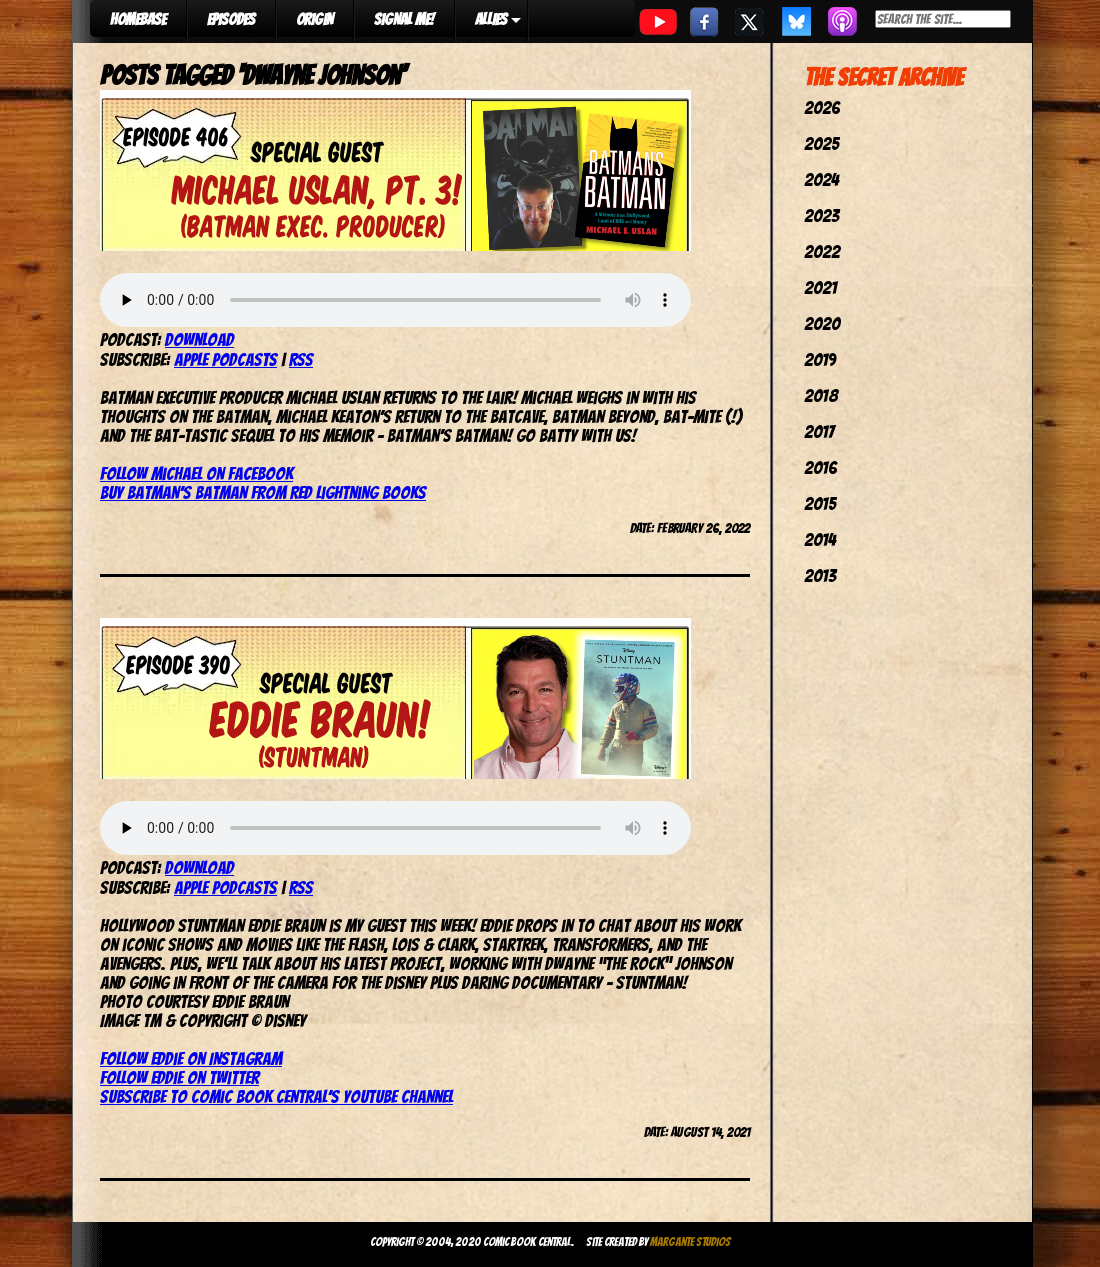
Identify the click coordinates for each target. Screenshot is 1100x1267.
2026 (822, 107)
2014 (820, 539)
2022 (822, 251)
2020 (822, 323)
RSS (301, 359)
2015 (820, 503)
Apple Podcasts (225, 359)
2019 (820, 359)
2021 (820, 287)
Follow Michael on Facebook (196, 473)
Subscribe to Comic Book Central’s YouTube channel (276, 1096)
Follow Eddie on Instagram (191, 1058)
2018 (821, 395)
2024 (821, 179)
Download (199, 339)
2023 (821, 215)
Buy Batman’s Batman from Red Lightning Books (263, 492)
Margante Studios (690, 1241)
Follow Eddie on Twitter (179, 1077)
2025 (821, 143)
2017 (819, 431)
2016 (820, 467)
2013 (820, 575)
